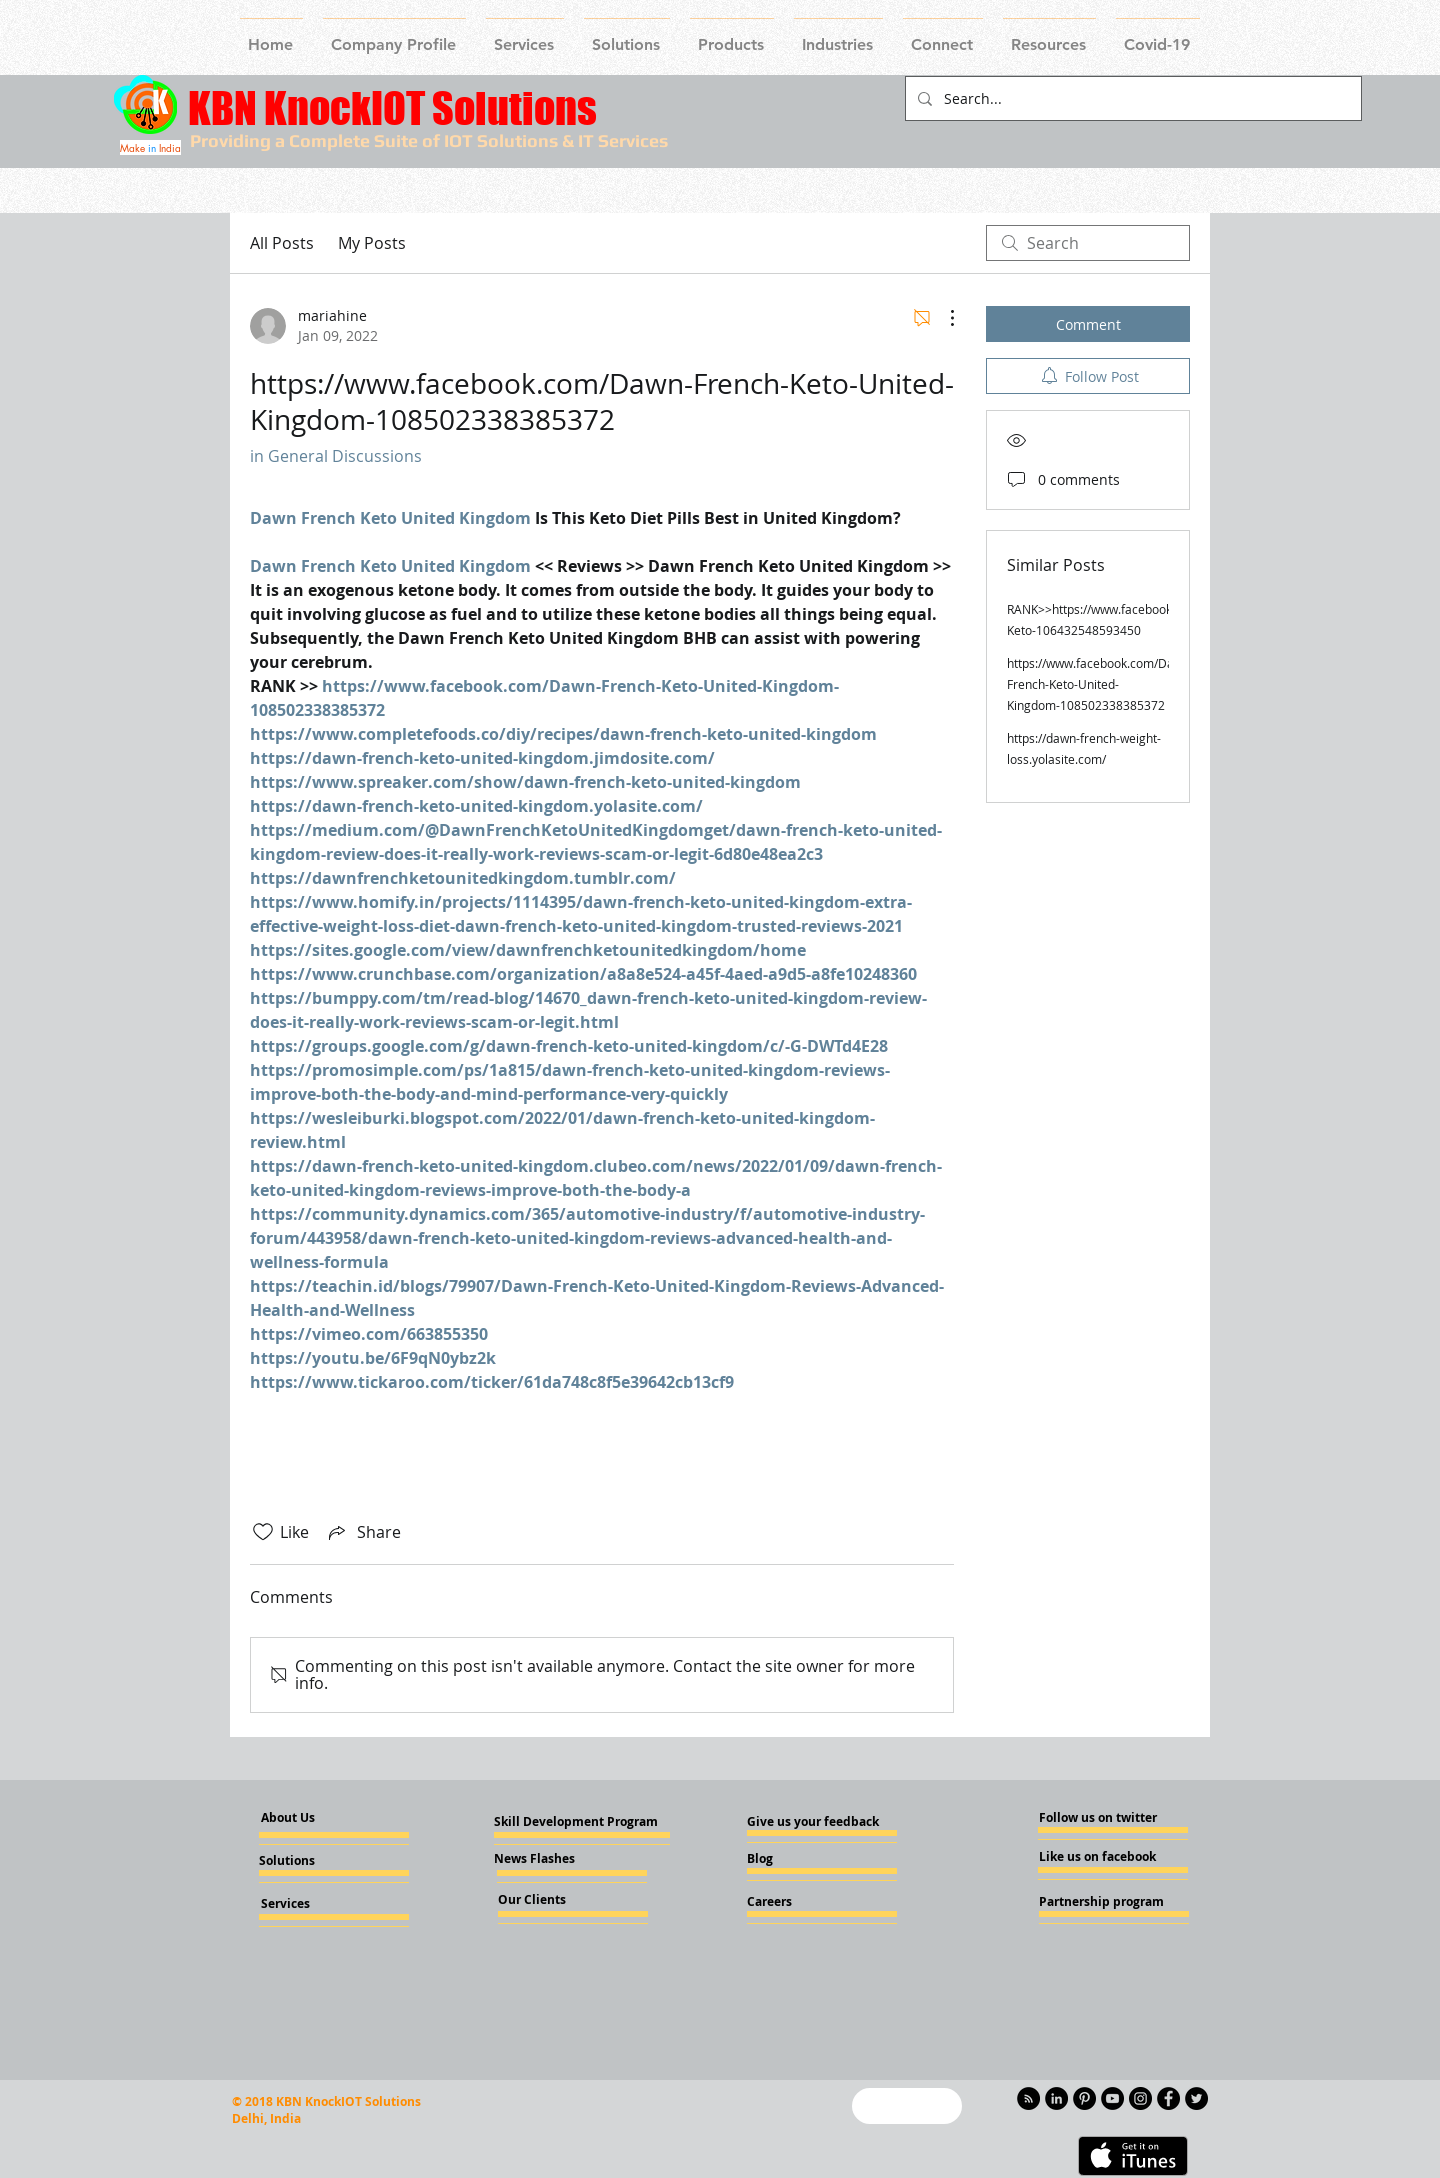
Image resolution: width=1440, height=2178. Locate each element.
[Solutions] (313, 1861)
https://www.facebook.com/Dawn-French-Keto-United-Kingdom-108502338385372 (1100, 684)
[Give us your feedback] (819, 1822)
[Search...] (1131, 98)
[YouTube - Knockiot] (1112, 2098)
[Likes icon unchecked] (263, 1532)
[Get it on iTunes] (1133, 2156)
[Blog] (801, 1859)
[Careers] (801, 1902)
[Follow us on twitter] (1098, 1818)
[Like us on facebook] (1099, 1857)
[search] (1088, 243)
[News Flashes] (551, 1859)
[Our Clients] (552, 1900)
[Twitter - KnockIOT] (1196, 2098)
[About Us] (305, 1818)
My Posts (372, 243)
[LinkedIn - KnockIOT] (1056, 2098)
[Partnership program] (1101, 1902)
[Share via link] (363, 1532)
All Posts (282, 243)
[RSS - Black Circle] (1028, 2098)
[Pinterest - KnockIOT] (1084, 2098)
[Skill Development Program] (576, 1822)
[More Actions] (942, 318)
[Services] (318, 1904)
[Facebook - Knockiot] (1168, 2098)
